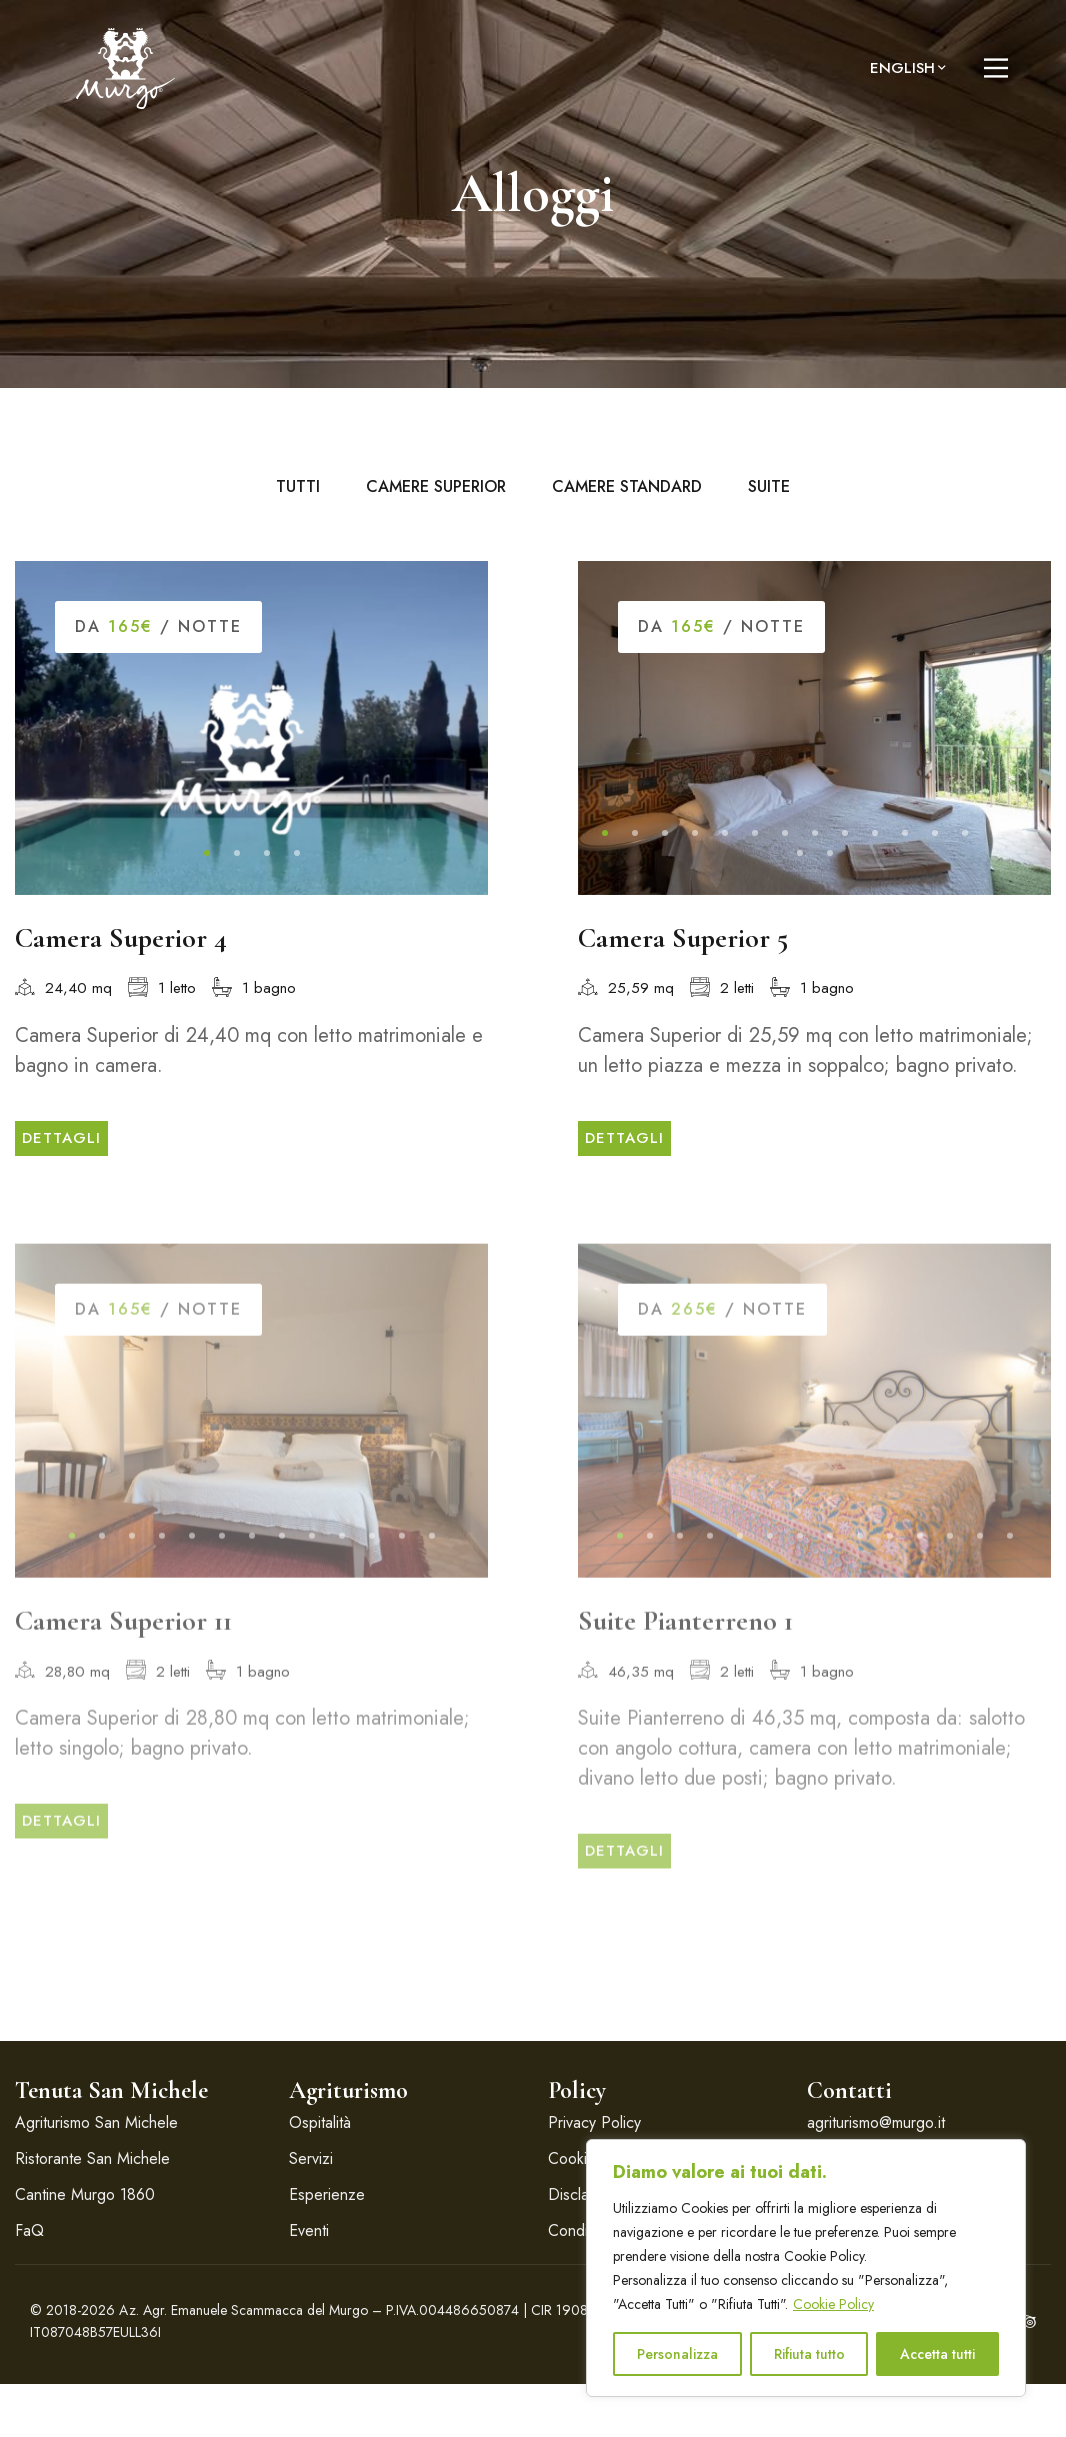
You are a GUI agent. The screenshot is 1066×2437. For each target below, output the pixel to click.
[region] (806, 2268)
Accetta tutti (937, 2354)
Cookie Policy (833, 2304)
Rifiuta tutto (809, 2354)
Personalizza (677, 2354)
